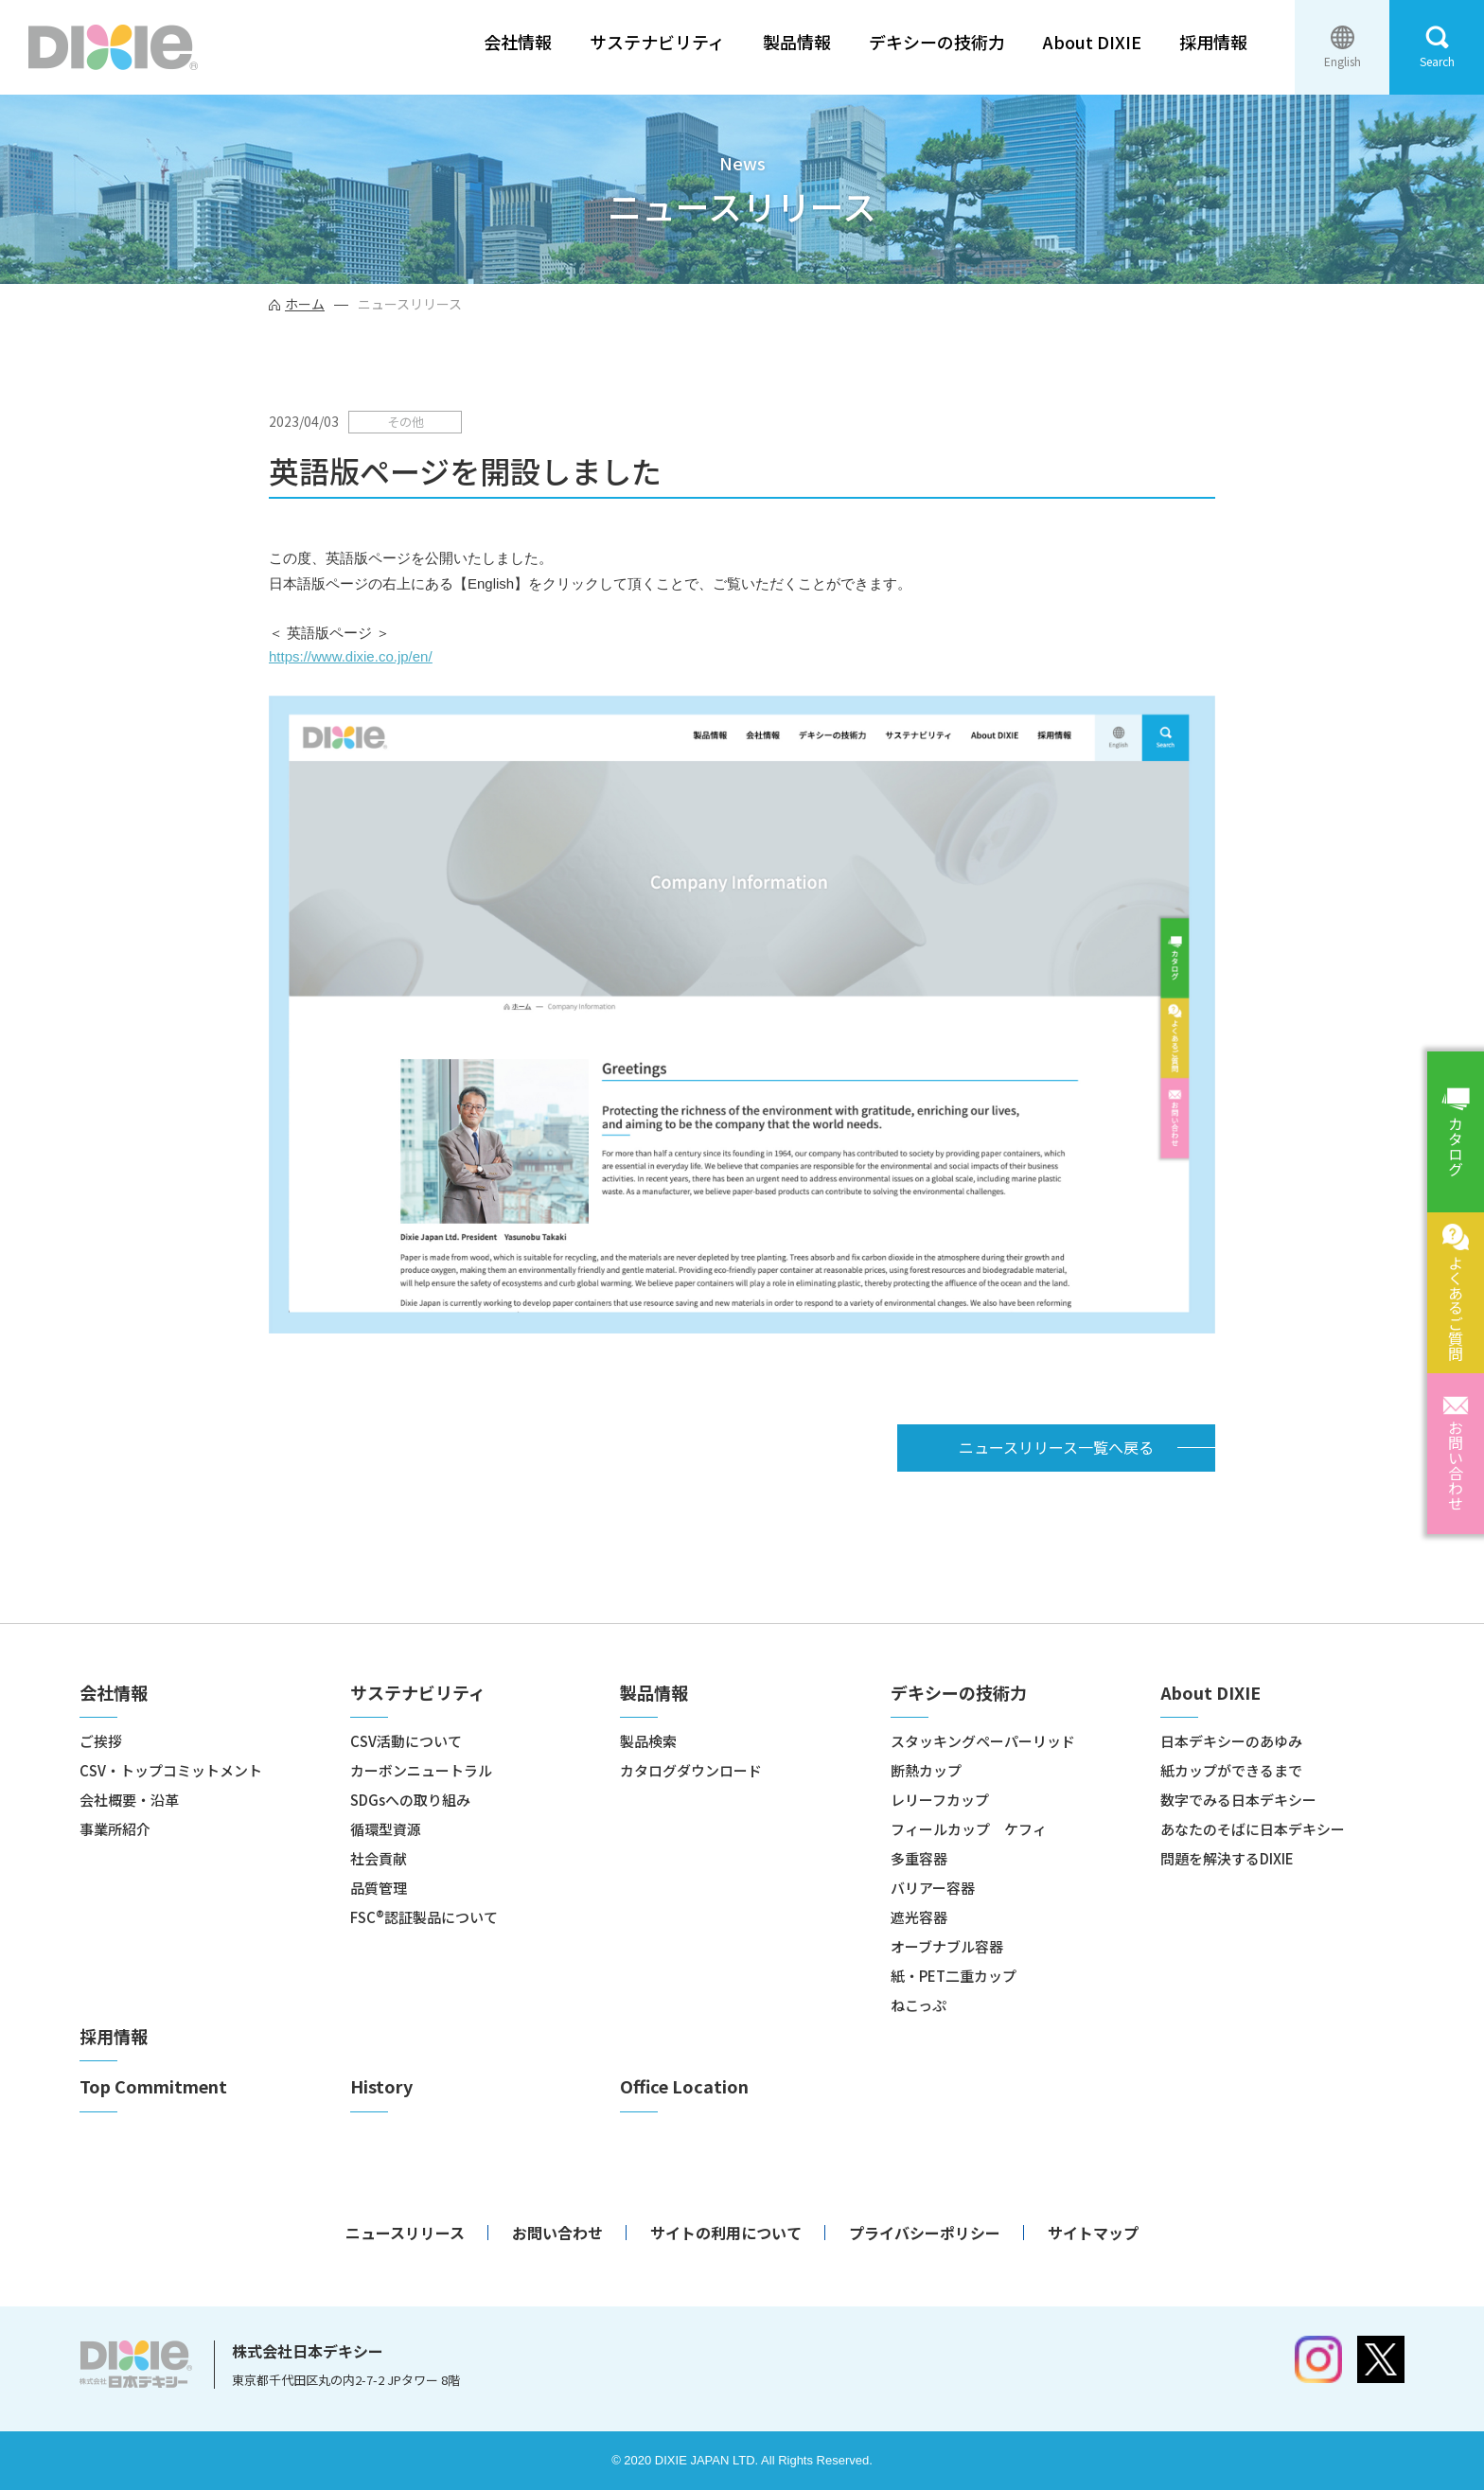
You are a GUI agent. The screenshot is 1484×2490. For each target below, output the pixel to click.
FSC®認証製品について (424, 1917)
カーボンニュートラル (421, 1770)
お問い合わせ (1455, 1465)
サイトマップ (1093, 2232)
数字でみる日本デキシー (1238, 1800)
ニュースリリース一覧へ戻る (1056, 1447)
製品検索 (648, 1741)
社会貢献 (378, 1858)
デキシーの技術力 (937, 42)
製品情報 (797, 42)
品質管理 (378, 1888)
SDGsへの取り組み (410, 1800)
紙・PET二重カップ (953, 1976)
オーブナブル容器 (947, 1946)
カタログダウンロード (691, 1770)
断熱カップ (926, 1770)
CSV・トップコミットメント (171, 1770)
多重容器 (919, 1858)
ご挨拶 (101, 1741)
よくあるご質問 (1455, 1308)
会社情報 (518, 42)
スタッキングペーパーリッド (983, 1741)
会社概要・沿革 (129, 1800)
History (381, 2086)
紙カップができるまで (1231, 1770)
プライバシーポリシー (924, 2232)
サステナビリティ (657, 42)
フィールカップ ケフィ (969, 1829)
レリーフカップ (940, 1800)
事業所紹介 (115, 1829)
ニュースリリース (405, 2232)
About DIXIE (1092, 42)
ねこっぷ (918, 2005)
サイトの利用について (726, 2232)
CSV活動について (406, 1741)
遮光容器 (919, 1917)
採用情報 (1213, 42)
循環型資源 (385, 1829)
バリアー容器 (933, 1888)
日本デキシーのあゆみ (1231, 1741)
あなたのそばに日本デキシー (1252, 1829)
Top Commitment (153, 2086)
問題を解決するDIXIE (1227, 1858)
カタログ (1455, 1146)
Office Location (684, 2086)
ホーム (305, 303)
